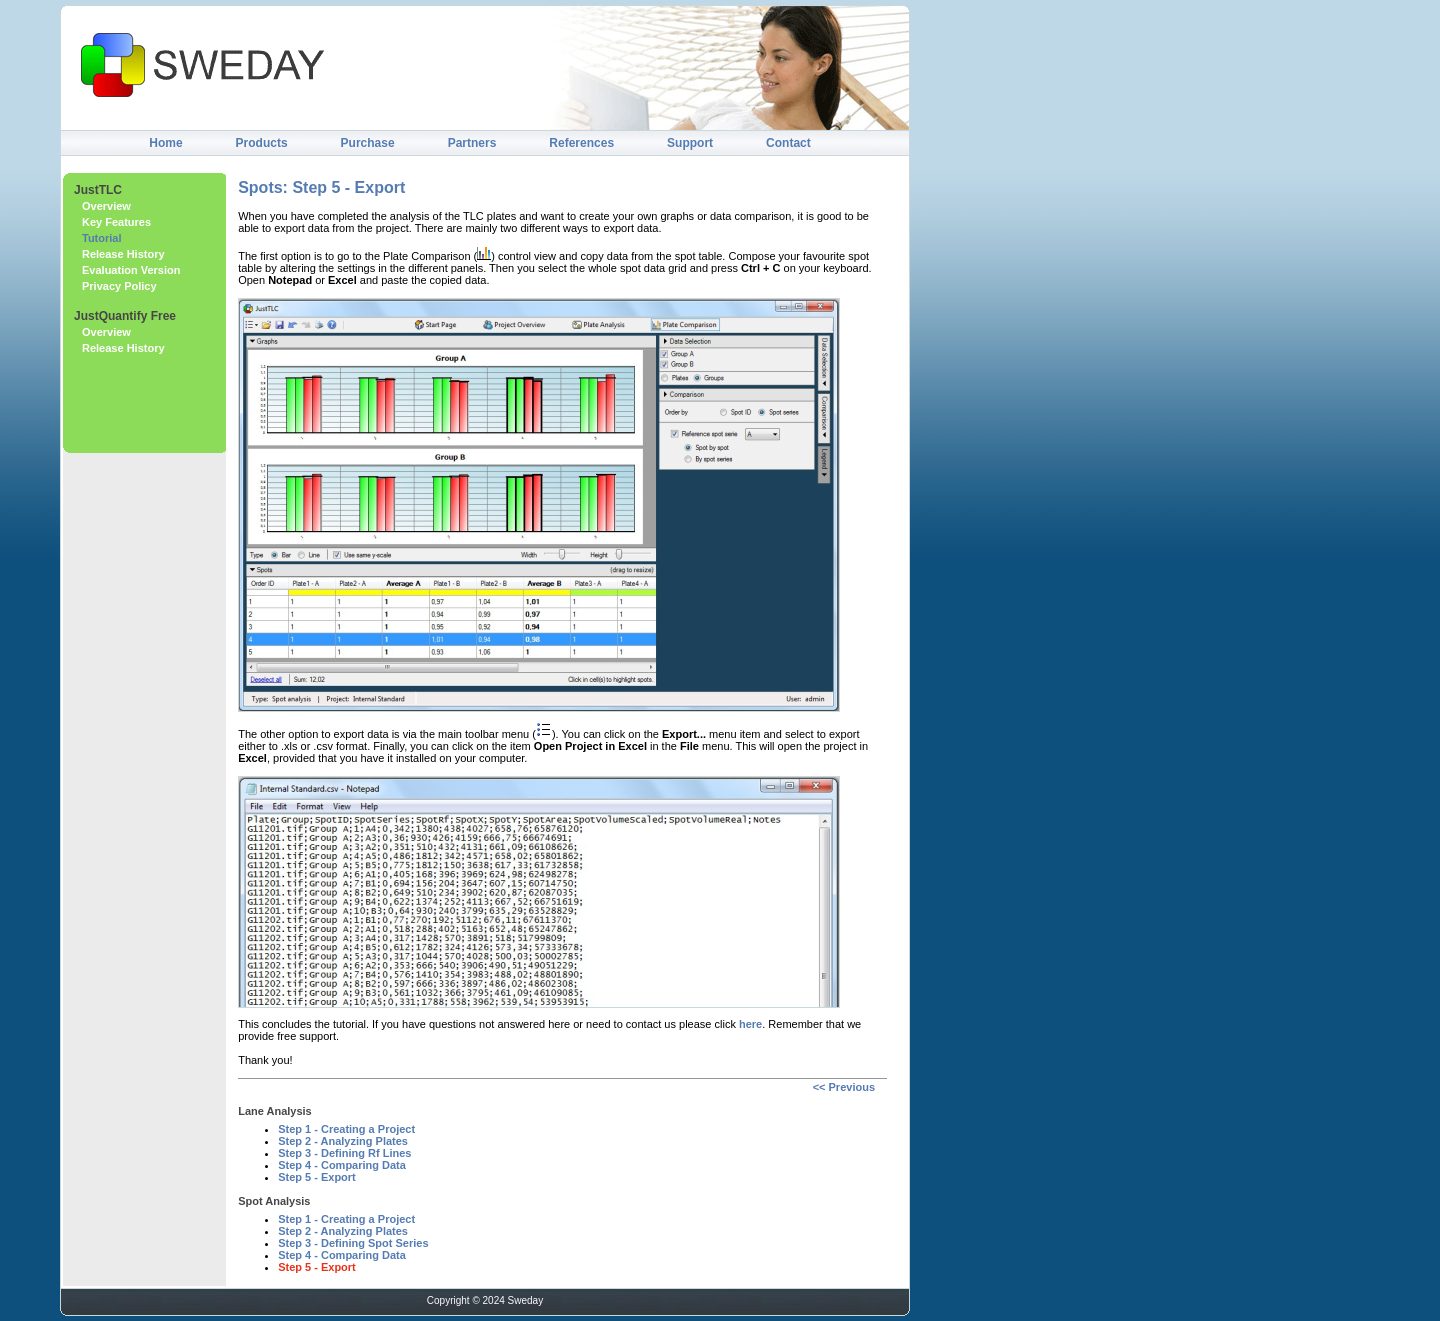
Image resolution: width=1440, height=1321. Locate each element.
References (581, 143)
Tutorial (102, 238)
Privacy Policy (119, 286)
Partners (472, 143)
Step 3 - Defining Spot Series (353, 1243)
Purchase (368, 143)
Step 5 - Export (317, 1177)
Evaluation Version (131, 270)
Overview (106, 206)
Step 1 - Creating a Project (346, 1129)
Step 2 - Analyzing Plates (343, 1141)
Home (165, 143)
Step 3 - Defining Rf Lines (344, 1153)
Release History (123, 254)
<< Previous (844, 1087)
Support (690, 143)
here (750, 1024)
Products (262, 143)
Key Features (116, 222)
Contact (788, 143)
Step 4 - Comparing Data (342, 1165)
